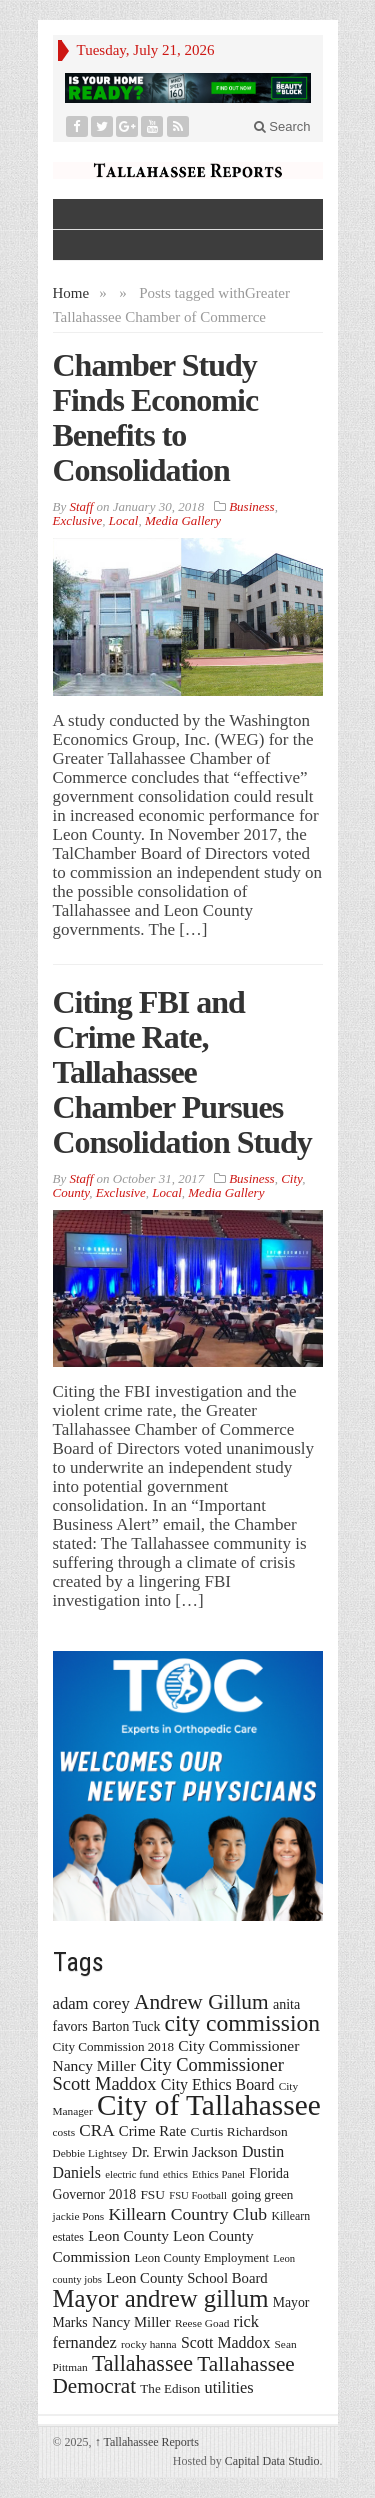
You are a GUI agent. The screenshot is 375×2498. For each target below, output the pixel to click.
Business (252, 506)
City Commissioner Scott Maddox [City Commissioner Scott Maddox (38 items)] (168, 2074)
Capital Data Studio (272, 2461)
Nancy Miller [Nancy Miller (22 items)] (131, 2322)
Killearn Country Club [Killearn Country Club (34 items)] (188, 2214)
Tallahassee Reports (147, 2442)
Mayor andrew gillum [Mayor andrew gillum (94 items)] (161, 2298)
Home (71, 293)
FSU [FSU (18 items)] (152, 2194)
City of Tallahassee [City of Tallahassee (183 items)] (209, 2105)
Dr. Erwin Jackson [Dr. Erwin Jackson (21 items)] (185, 2152)
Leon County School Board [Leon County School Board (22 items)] (186, 2278)
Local (124, 520)
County (71, 1192)
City (291, 1178)
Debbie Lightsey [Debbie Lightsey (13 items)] (90, 2153)
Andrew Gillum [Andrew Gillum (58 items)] (201, 2002)
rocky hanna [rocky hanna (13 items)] (149, 2344)
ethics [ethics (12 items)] (175, 2174)
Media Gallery (183, 520)
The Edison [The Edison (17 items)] (170, 2388)
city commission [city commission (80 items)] (243, 2023)
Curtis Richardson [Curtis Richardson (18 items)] (239, 2131)
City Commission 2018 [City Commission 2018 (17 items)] (114, 2046)
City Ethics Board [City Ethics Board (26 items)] (218, 2084)
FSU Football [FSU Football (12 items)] (198, 2195)
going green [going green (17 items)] (262, 2194)
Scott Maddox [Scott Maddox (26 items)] (225, 2342)
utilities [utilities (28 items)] (229, 2387)
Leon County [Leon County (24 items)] (128, 2235)
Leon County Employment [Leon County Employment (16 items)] (201, 2258)
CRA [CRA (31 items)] (96, 2130)
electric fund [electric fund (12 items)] (132, 2174)
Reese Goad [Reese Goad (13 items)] (202, 2323)
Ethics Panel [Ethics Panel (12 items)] (218, 2174)
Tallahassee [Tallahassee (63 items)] (142, 2363)
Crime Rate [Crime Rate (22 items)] (152, 2131)
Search (282, 126)
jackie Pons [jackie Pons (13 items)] (79, 2216)
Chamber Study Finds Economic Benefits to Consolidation (156, 417)
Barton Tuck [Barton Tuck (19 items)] (126, 2026)
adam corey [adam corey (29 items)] (91, 2003)
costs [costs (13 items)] (64, 2132)
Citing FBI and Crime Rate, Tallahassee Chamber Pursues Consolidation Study (182, 1072)
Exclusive (78, 520)
